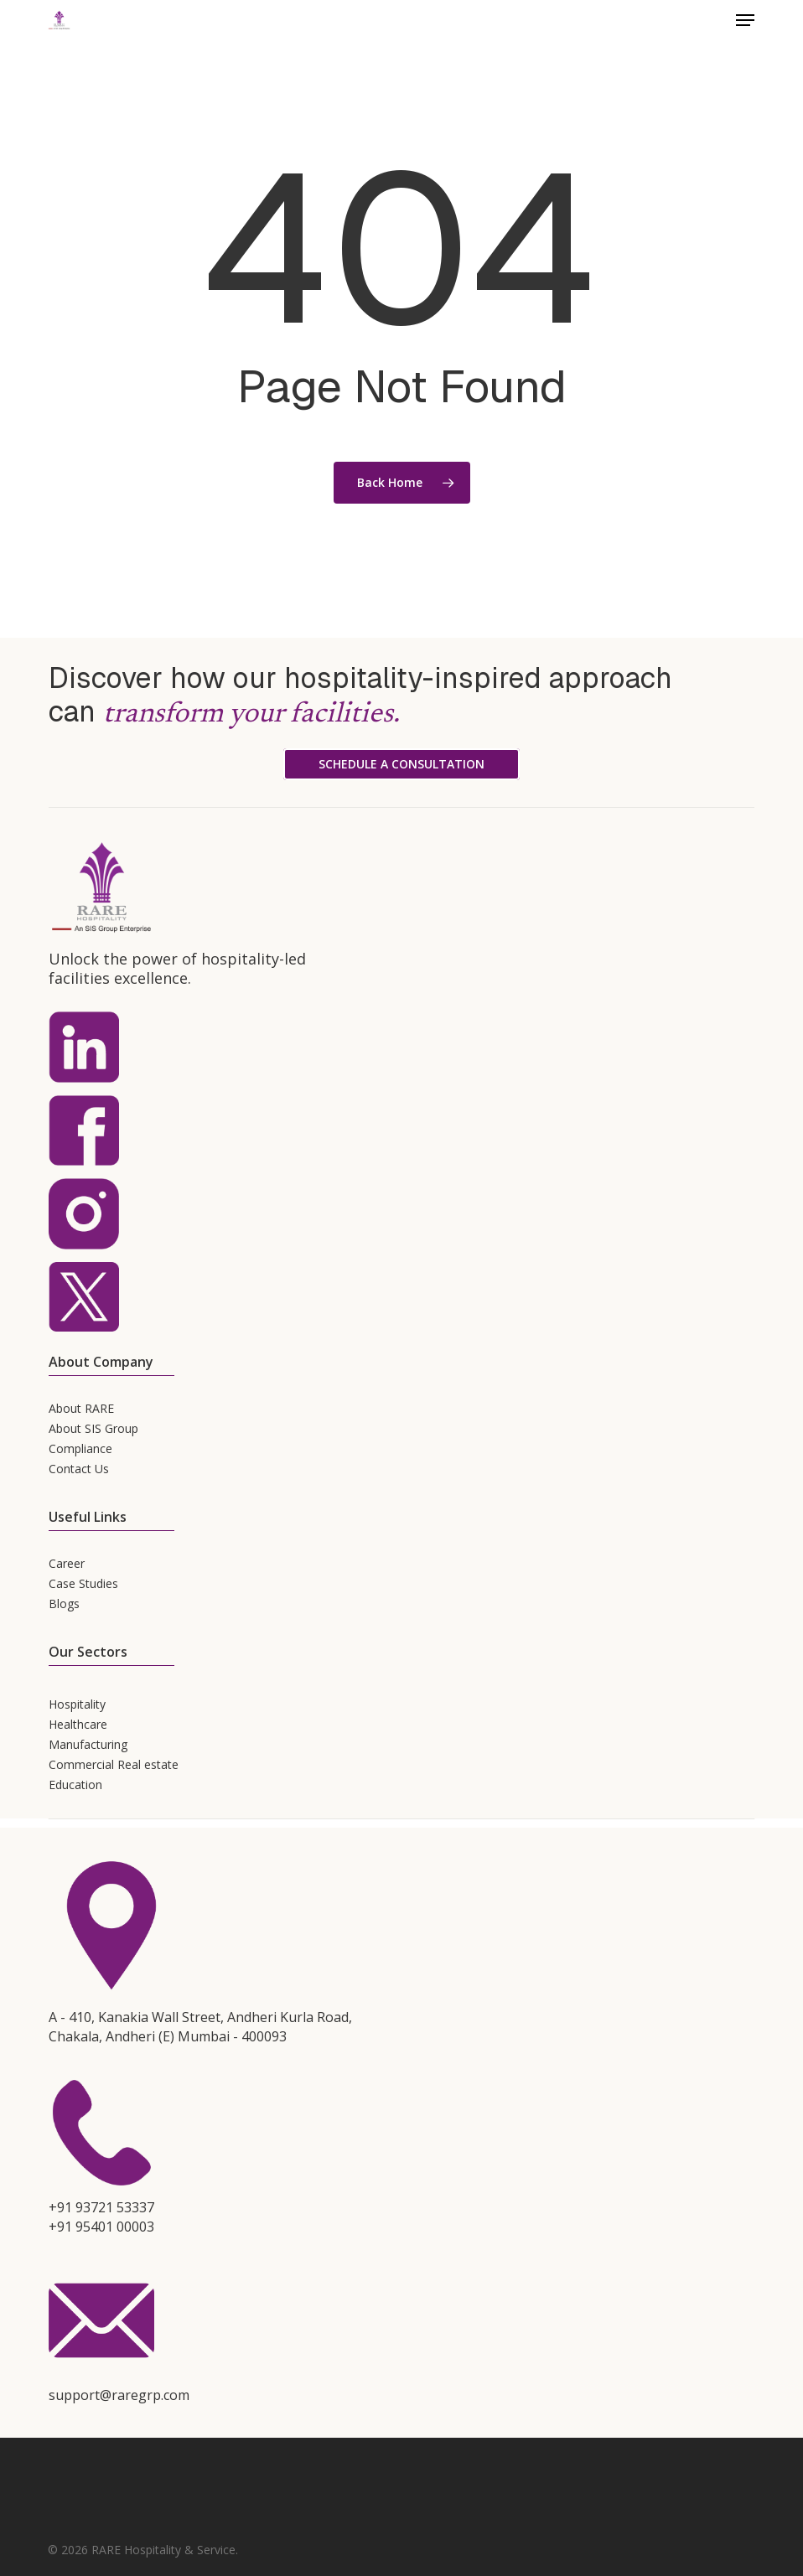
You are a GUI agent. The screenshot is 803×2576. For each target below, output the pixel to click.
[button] (745, 20)
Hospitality (77, 1704)
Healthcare (78, 1724)
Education (75, 1784)
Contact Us (79, 1469)
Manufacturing (88, 1744)
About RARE (81, 1408)
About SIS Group (93, 1428)
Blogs (64, 1603)
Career (67, 1563)
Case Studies (83, 1583)
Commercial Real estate (114, 1764)
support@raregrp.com (119, 2395)
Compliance (80, 1448)
